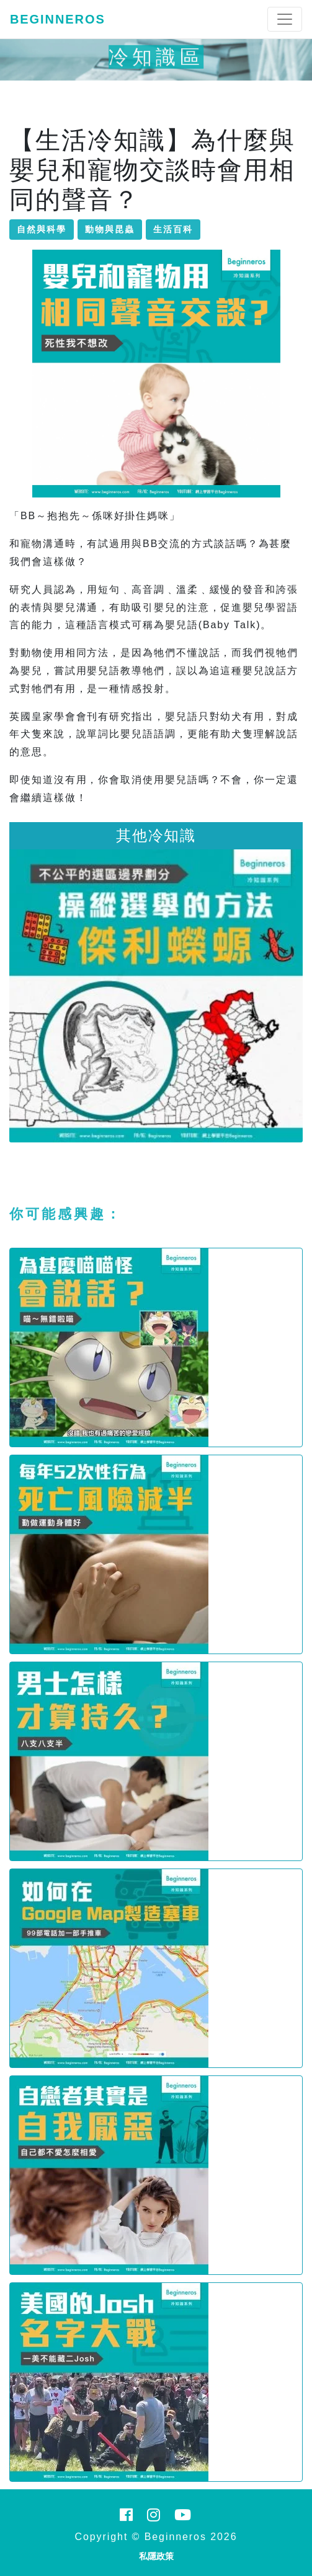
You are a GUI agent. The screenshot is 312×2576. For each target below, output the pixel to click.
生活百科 (173, 229)
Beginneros (57, 19)
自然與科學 (41, 229)
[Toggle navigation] (284, 19)
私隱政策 (156, 2556)
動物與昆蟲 (110, 229)
